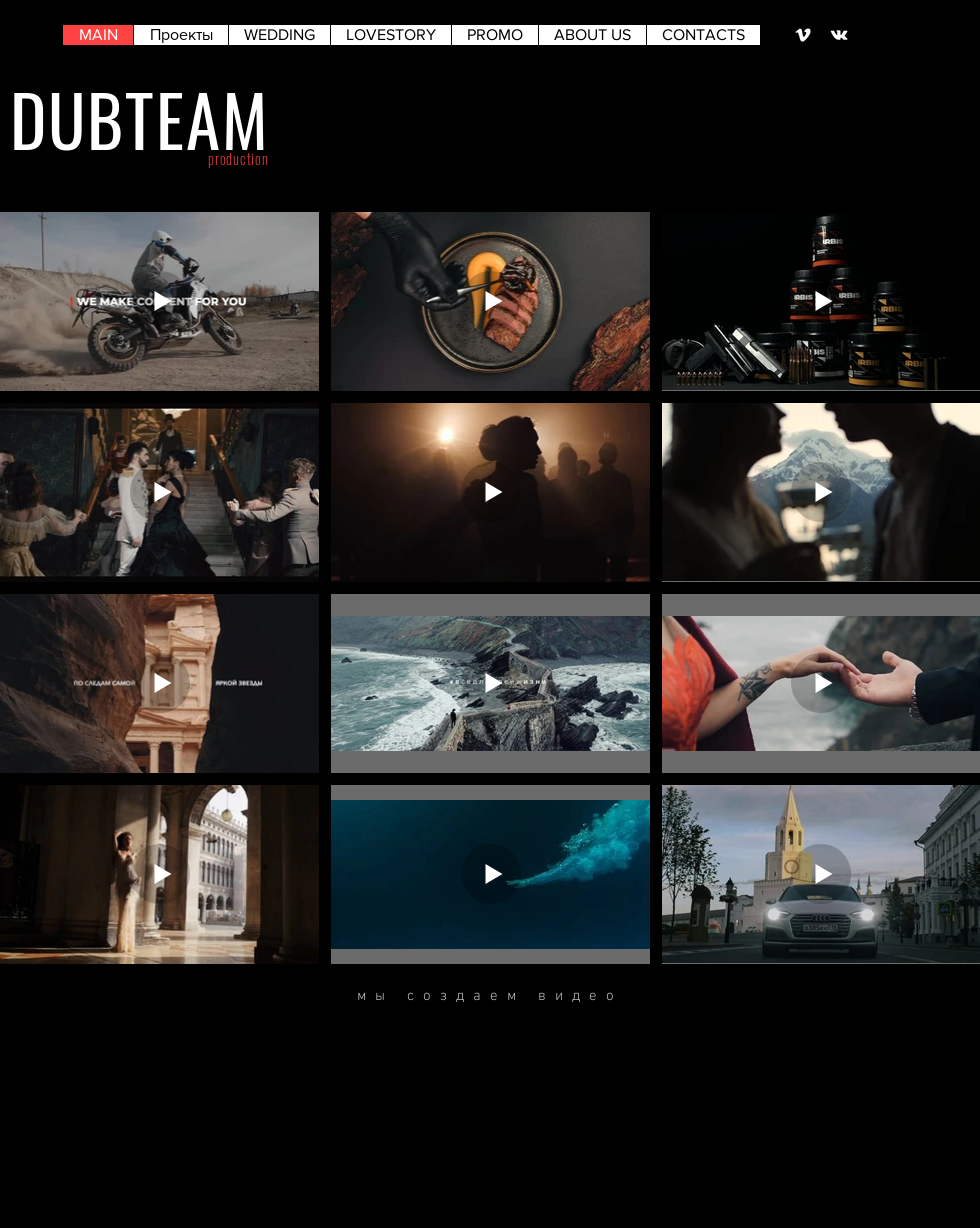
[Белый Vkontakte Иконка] (839, 35)
